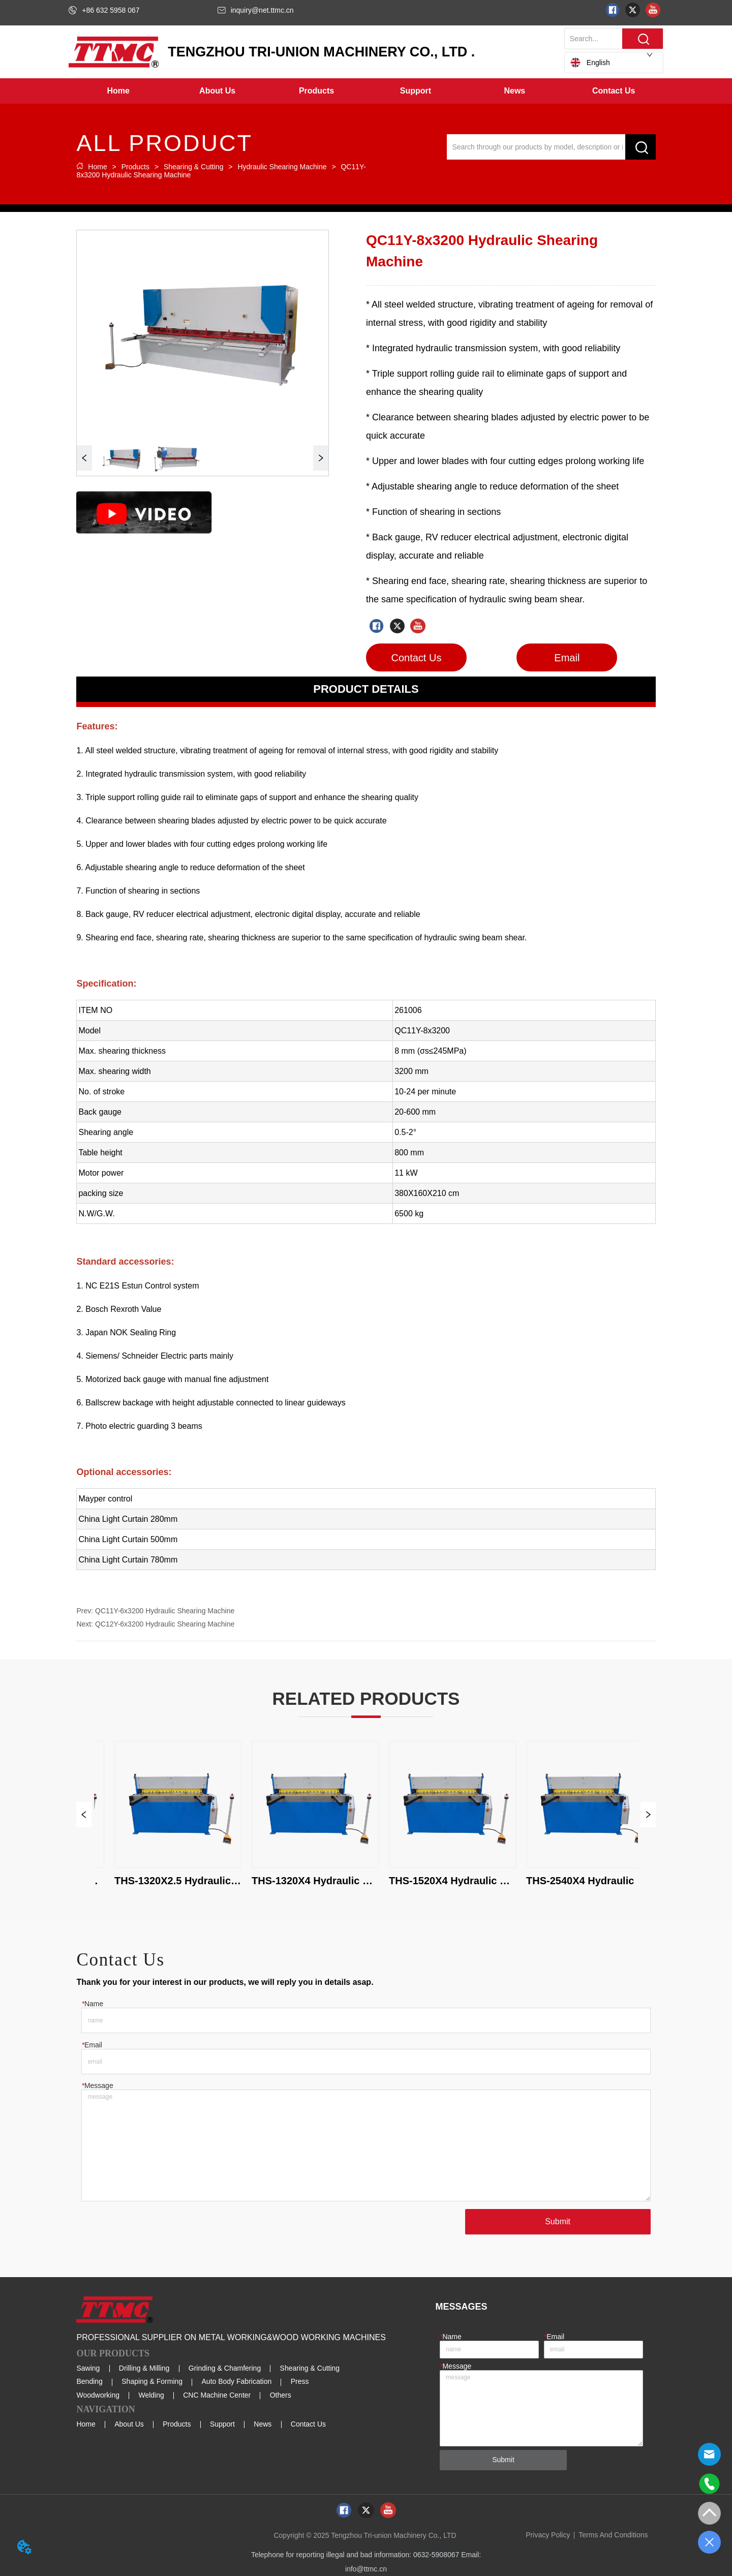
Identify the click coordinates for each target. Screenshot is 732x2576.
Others (280, 2395)
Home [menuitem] (118, 90)
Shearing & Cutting (193, 167)
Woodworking (97, 2395)
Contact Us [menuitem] (613, 90)
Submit (557, 2221)
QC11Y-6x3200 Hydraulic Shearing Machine (164, 1611)
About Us (129, 2424)
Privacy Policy (548, 2535)
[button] (217, 91)
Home (97, 167)
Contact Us (308, 2424)
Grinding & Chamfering (225, 2368)
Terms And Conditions (613, 2535)
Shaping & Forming (151, 2381)
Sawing (88, 2368)
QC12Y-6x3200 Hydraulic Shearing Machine (164, 1624)
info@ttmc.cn (366, 2569)
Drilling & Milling (144, 2368)
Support (222, 2424)
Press (300, 2381)
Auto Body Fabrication (237, 2381)
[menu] (366, 91)
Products (135, 167)
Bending (89, 2381)
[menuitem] (217, 91)
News (262, 2424)
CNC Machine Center (217, 2395)
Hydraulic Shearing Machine (282, 167)
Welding (151, 2395)
